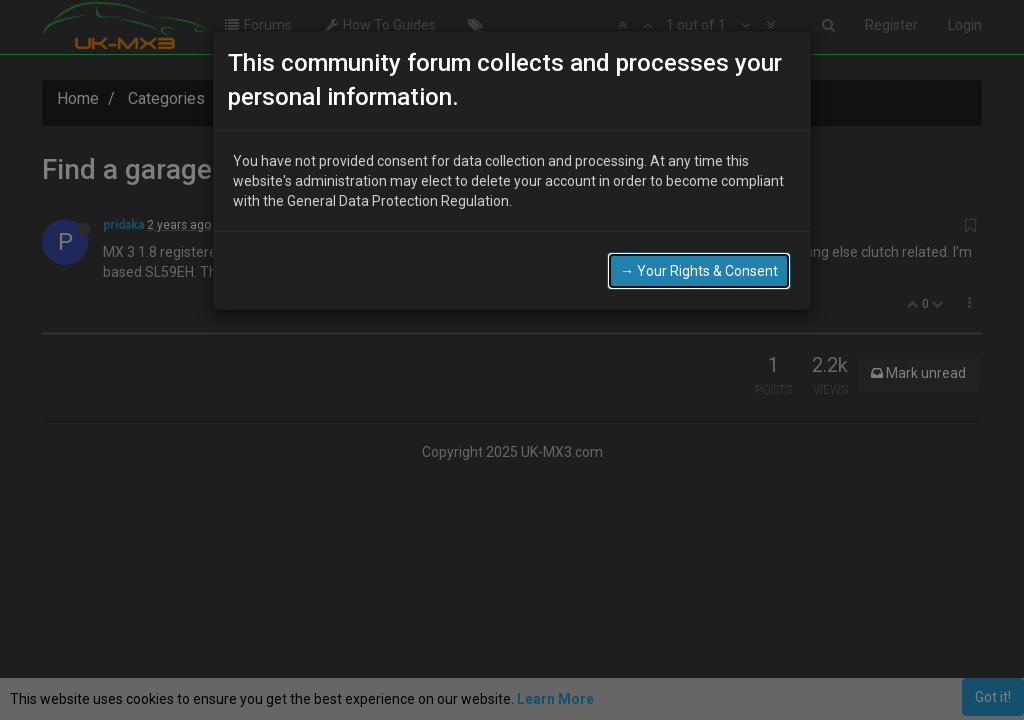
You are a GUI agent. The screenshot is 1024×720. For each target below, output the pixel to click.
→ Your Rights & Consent (699, 256)
